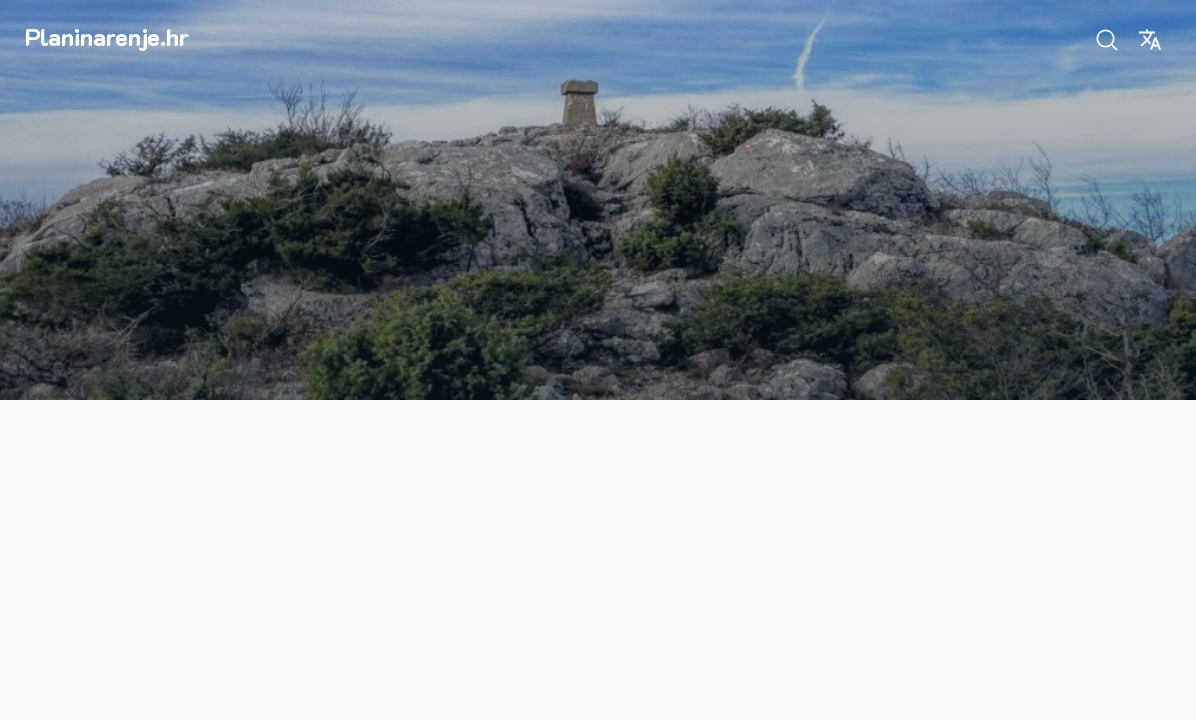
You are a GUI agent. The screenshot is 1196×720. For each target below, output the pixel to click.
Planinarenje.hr (107, 36)
